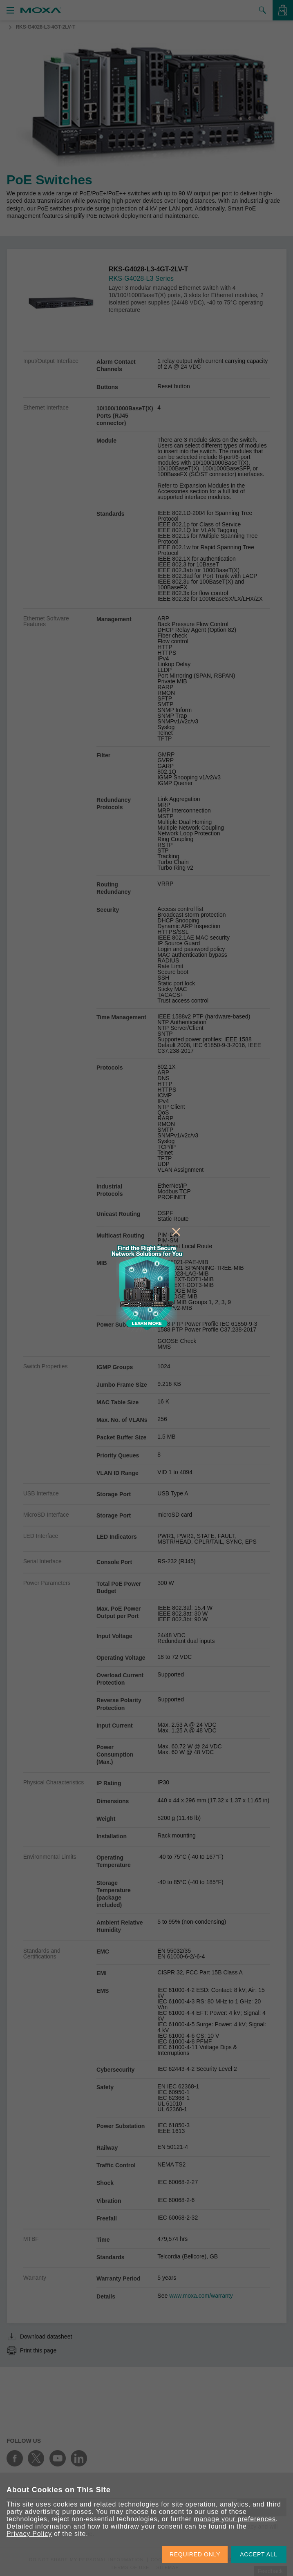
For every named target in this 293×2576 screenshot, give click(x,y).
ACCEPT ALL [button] (258, 2554)
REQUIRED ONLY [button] (195, 2554)
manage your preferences (235, 2519)
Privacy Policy (29, 2533)
